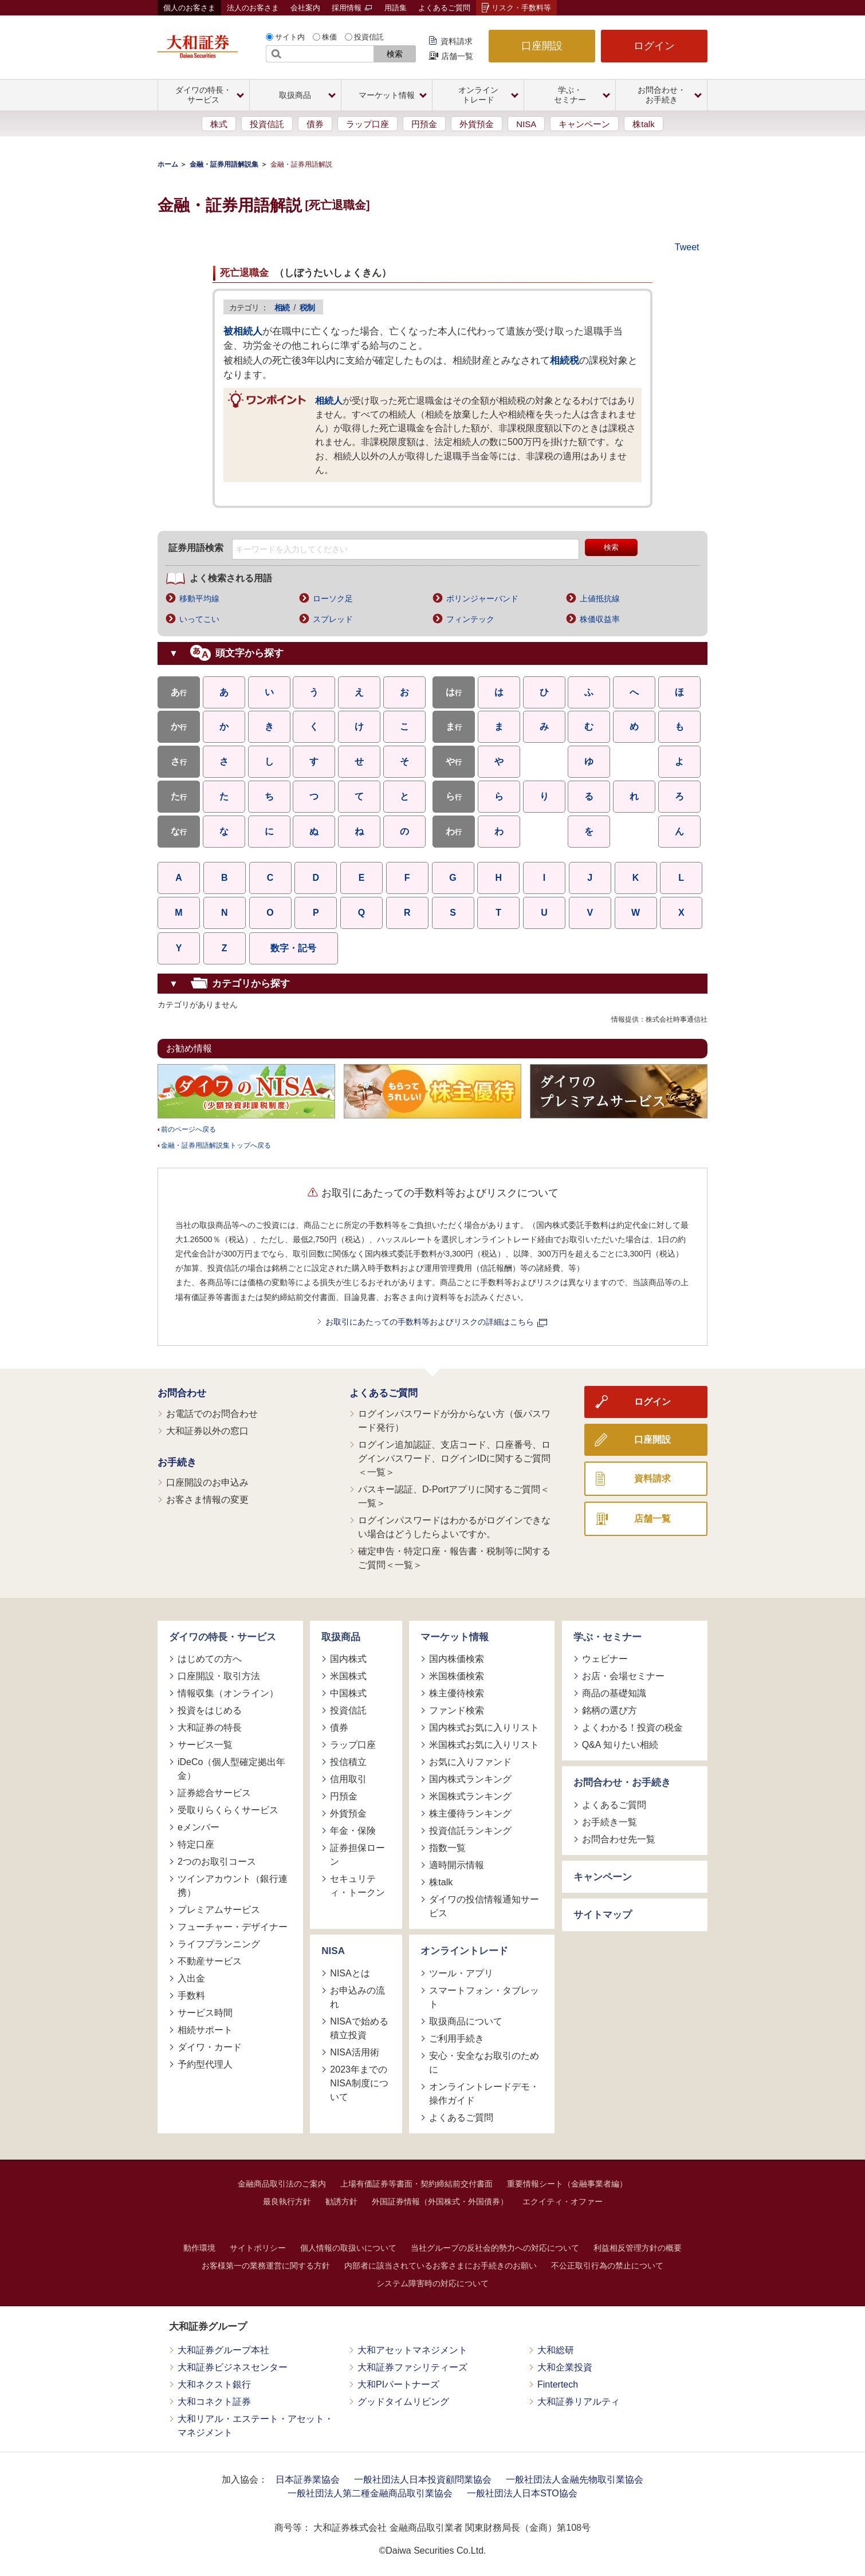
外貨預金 (476, 124)
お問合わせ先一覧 (618, 1839)
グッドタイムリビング (403, 2401)
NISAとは (349, 1973)
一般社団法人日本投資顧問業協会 (423, 2479)
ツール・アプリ (461, 1973)
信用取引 (348, 1779)
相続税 (564, 360)
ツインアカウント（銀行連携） (233, 1885)
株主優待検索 (456, 1693)
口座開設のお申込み (207, 1482)
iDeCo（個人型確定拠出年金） (231, 1769)
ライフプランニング (219, 1944)
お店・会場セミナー (623, 1676)
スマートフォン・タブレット (484, 1997)
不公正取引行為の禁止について (607, 2265)
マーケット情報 (454, 1637)
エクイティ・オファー (562, 2201)
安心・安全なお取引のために (484, 2062)
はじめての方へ (210, 1659)
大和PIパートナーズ (398, 2384)
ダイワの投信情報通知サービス (484, 1906)
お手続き (177, 1462)
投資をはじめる (210, 1710)
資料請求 (457, 41)
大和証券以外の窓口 (207, 1431)
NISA (526, 124)
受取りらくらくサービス (228, 1810)
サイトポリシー (258, 2247)
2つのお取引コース (217, 1861)
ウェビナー (605, 1659)
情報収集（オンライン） (228, 1693)
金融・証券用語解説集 (224, 164)
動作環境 (199, 2247)
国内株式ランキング (470, 1779)
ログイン (654, 46)
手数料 (191, 1995)
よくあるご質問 (444, 7)
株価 (329, 37)
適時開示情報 (456, 1865)
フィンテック (470, 619)
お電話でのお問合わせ (212, 1414)
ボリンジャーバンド (482, 598)
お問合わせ (182, 1393)
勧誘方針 (341, 2201)
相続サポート (205, 2030)
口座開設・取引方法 (219, 1676)
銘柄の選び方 (609, 1710)
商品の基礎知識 (614, 1693)
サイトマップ (602, 1914)
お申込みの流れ (357, 1997)
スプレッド (333, 619)
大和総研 (555, 2350)
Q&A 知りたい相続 (620, 1745)
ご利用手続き (456, 2038)
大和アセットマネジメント (412, 2350)
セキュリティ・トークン (357, 1885)
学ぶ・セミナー (607, 1637)
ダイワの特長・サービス (222, 1637)
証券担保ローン (357, 1854)
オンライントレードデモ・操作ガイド (484, 2093)
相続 (281, 307)
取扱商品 (340, 1637)
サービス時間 (205, 2013)
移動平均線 (199, 598)
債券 (315, 124)
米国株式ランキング (470, 1796)
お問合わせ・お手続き (622, 1782)
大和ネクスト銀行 (214, 2384)
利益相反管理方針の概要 (637, 2247)
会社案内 (305, 7)
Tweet (687, 247)
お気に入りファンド (470, 1762)
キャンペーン (584, 124)
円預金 (424, 124)
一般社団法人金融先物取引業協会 (574, 2479)
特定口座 (196, 1844)
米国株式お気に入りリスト (484, 1745)
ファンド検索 (456, 1710)
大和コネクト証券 (214, 2401)
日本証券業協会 (308, 2479)
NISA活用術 (354, 2052)
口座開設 (542, 46)
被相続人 (242, 331)
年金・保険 (353, 1831)
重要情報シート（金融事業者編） (567, 2183)
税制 (307, 307)
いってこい (199, 619)
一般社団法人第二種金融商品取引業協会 (370, 2493)
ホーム (168, 164)
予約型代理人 (205, 2064)
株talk (643, 124)
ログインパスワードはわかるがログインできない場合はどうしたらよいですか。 (454, 1527)
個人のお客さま (189, 7)
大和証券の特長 (210, 1727)
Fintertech (557, 2384)
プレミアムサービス (219, 1910)
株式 (218, 124)
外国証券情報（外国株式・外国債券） (440, 2201)
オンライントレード (464, 1950)
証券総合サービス (214, 1793)
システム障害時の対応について (432, 2283)
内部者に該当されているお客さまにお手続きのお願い (440, 2265)
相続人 (329, 400)
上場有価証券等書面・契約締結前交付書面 (416, 2183)
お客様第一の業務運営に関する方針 (266, 2265)
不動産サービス (210, 1961)
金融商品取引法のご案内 (282, 2183)
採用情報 (352, 7)
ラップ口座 (367, 124)
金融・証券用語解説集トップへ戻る (216, 1145)
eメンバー (198, 1827)
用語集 (395, 7)
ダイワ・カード (210, 2047)
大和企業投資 (564, 2367)
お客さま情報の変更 (207, 1499)
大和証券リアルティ (578, 2401)
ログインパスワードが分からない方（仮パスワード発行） (454, 1420)
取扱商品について (465, 2021)
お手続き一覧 (609, 1822)
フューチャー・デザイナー (233, 1927)
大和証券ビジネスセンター (233, 2367)
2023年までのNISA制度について (359, 2083)
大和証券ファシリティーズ (412, 2367)
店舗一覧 (457, 56)
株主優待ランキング (470, 1813)
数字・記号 (293, 948)
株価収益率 (600, 619)
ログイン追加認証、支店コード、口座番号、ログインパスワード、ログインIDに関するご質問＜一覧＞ (454, 1458)
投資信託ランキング (470, 1831)
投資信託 (369, 37)
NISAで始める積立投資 (359, 2028)
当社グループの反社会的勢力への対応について (495, 2247)
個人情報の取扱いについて (348, 2247)
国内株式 (348, 1659)
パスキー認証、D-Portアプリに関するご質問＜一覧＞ (453, 1496)
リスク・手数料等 (521, 7)
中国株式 (348, 1693)
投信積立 (348, 1762)
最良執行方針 (287, 2201)
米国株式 (348, 1676)
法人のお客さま (253, 7)
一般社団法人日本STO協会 (522, 2493)
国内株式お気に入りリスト (484, 1727)
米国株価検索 (456, 1676)
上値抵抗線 (600, 598)
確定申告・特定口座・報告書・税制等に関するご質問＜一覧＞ (454, 1558)
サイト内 (290, 37)
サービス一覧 (205, 1745)
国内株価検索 (456, 1659)
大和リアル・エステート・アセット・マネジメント (255, 2425)
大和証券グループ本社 (223, 2350)
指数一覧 (447, 1848)
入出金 (191, 1978)
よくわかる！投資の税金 (632, 1727)
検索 (395, 53)
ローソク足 (333, 598)
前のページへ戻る (188, 1129)
